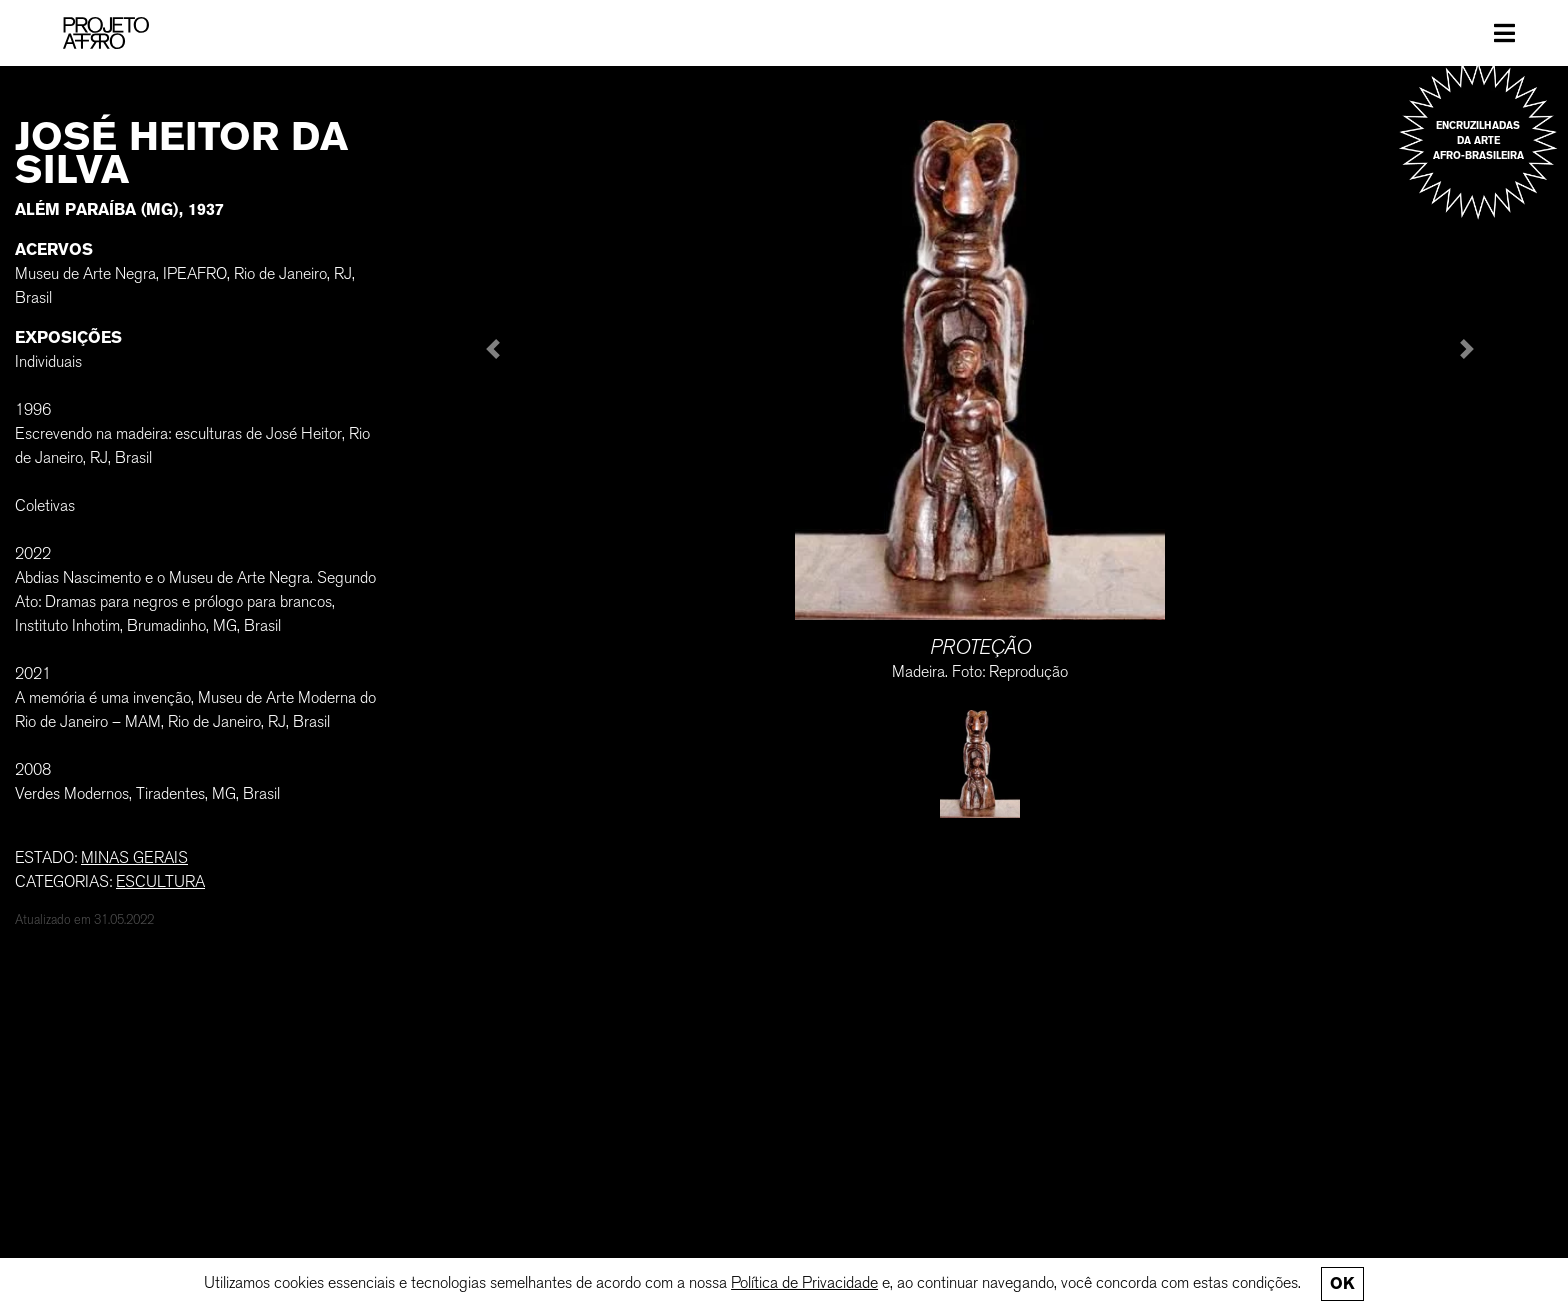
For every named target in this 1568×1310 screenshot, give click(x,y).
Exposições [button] (68, 337)
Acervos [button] (54, 249)
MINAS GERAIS (134, 857)
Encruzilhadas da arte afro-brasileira (1478, 140)
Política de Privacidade (804, 1282)
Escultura (160, 881)
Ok (1342, 1283)
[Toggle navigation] (1504, 33)
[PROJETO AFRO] (106, 33)
